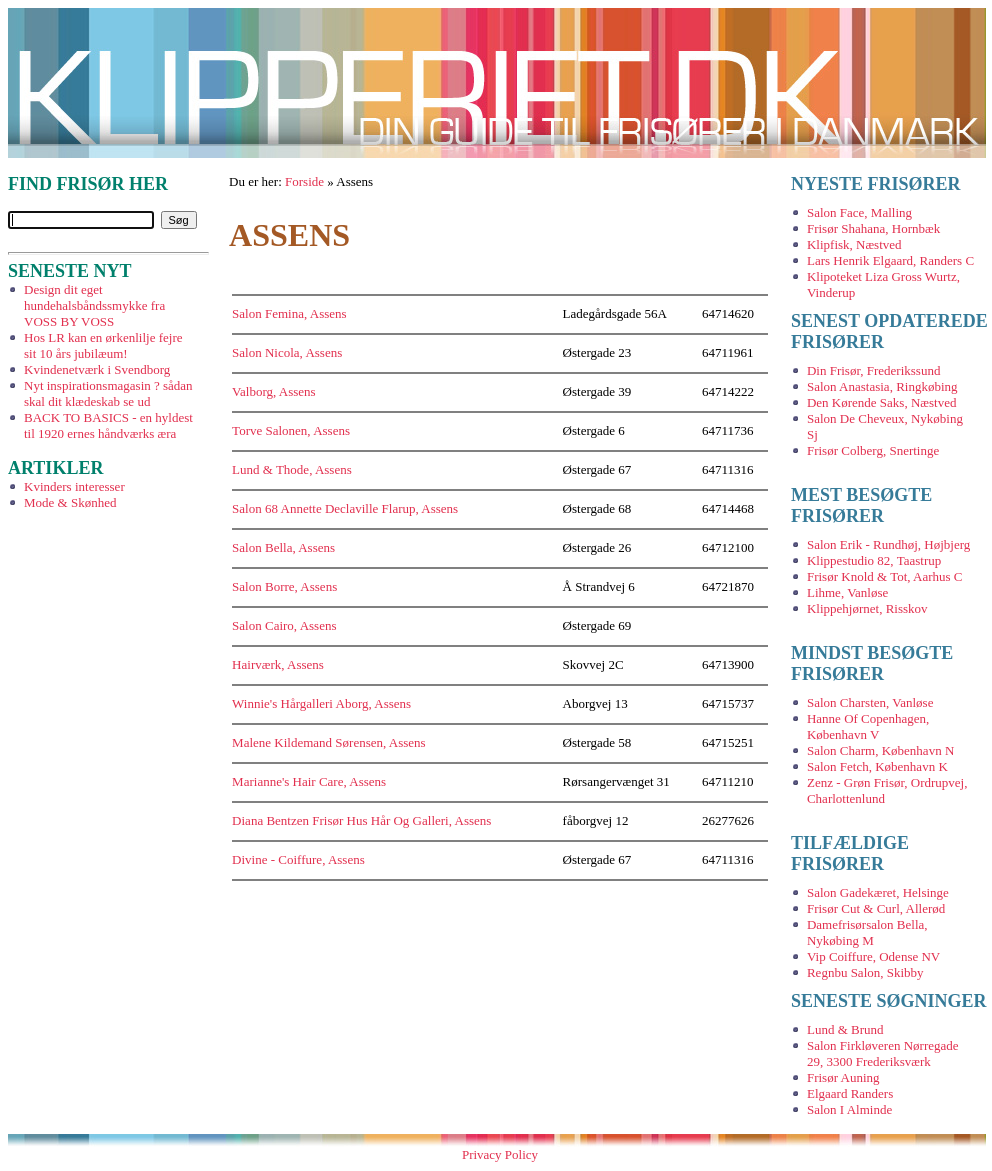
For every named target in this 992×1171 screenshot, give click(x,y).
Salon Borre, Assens (284, 586)
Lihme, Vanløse (847, 592)
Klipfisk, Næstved (854, 244)
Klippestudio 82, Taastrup (874, 560)
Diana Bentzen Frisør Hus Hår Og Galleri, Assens (361, 820)
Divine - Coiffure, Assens (298, 859)
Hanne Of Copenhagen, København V (868, 726)
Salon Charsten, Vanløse (870, 702)
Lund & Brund (845, 1029)
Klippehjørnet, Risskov (867, 608)
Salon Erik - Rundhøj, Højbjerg (888, 544)
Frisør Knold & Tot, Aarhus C (885, 576)
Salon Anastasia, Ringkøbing (882, 386)
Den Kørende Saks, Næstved (881, 402)
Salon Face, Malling (859, 212)
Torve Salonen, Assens (291, 430)
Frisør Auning (843, 1077)
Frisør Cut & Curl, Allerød (876, 908)
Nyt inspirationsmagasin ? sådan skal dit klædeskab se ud (108, 393)
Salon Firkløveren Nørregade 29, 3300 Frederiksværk (883, 1053)
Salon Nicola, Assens (287, 352)
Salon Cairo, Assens (284, 625)
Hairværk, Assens (278, 664)
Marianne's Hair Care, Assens (309, 781)
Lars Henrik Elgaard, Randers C (890, 260)
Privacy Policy (500, 1154)
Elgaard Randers (850, 1093)
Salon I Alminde (849, 1109)
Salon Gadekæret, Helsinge (878, 892)
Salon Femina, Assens (289, 313)
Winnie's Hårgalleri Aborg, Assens (321, 703)
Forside (304, 181)
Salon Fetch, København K (877, 766)
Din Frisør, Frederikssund (873, 370)
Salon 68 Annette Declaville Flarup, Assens (345, 508)
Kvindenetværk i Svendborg (97, 369)
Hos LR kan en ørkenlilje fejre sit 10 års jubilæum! (103, 345)
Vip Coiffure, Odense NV (873, 956)
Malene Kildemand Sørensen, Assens (329, 742)
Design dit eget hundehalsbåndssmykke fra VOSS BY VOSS (94, 305)
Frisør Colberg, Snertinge (873, 450)
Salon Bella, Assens (283, 547)
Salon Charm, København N (880, 750)
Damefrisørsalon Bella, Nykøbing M (867, 932)
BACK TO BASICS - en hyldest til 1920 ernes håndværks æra (108, 425)
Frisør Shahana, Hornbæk (873, 228)
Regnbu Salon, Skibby (865, 972)
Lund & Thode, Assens (292, 469)
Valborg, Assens (274, 391)
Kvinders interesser (74, 486)
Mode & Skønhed (70, 502)
